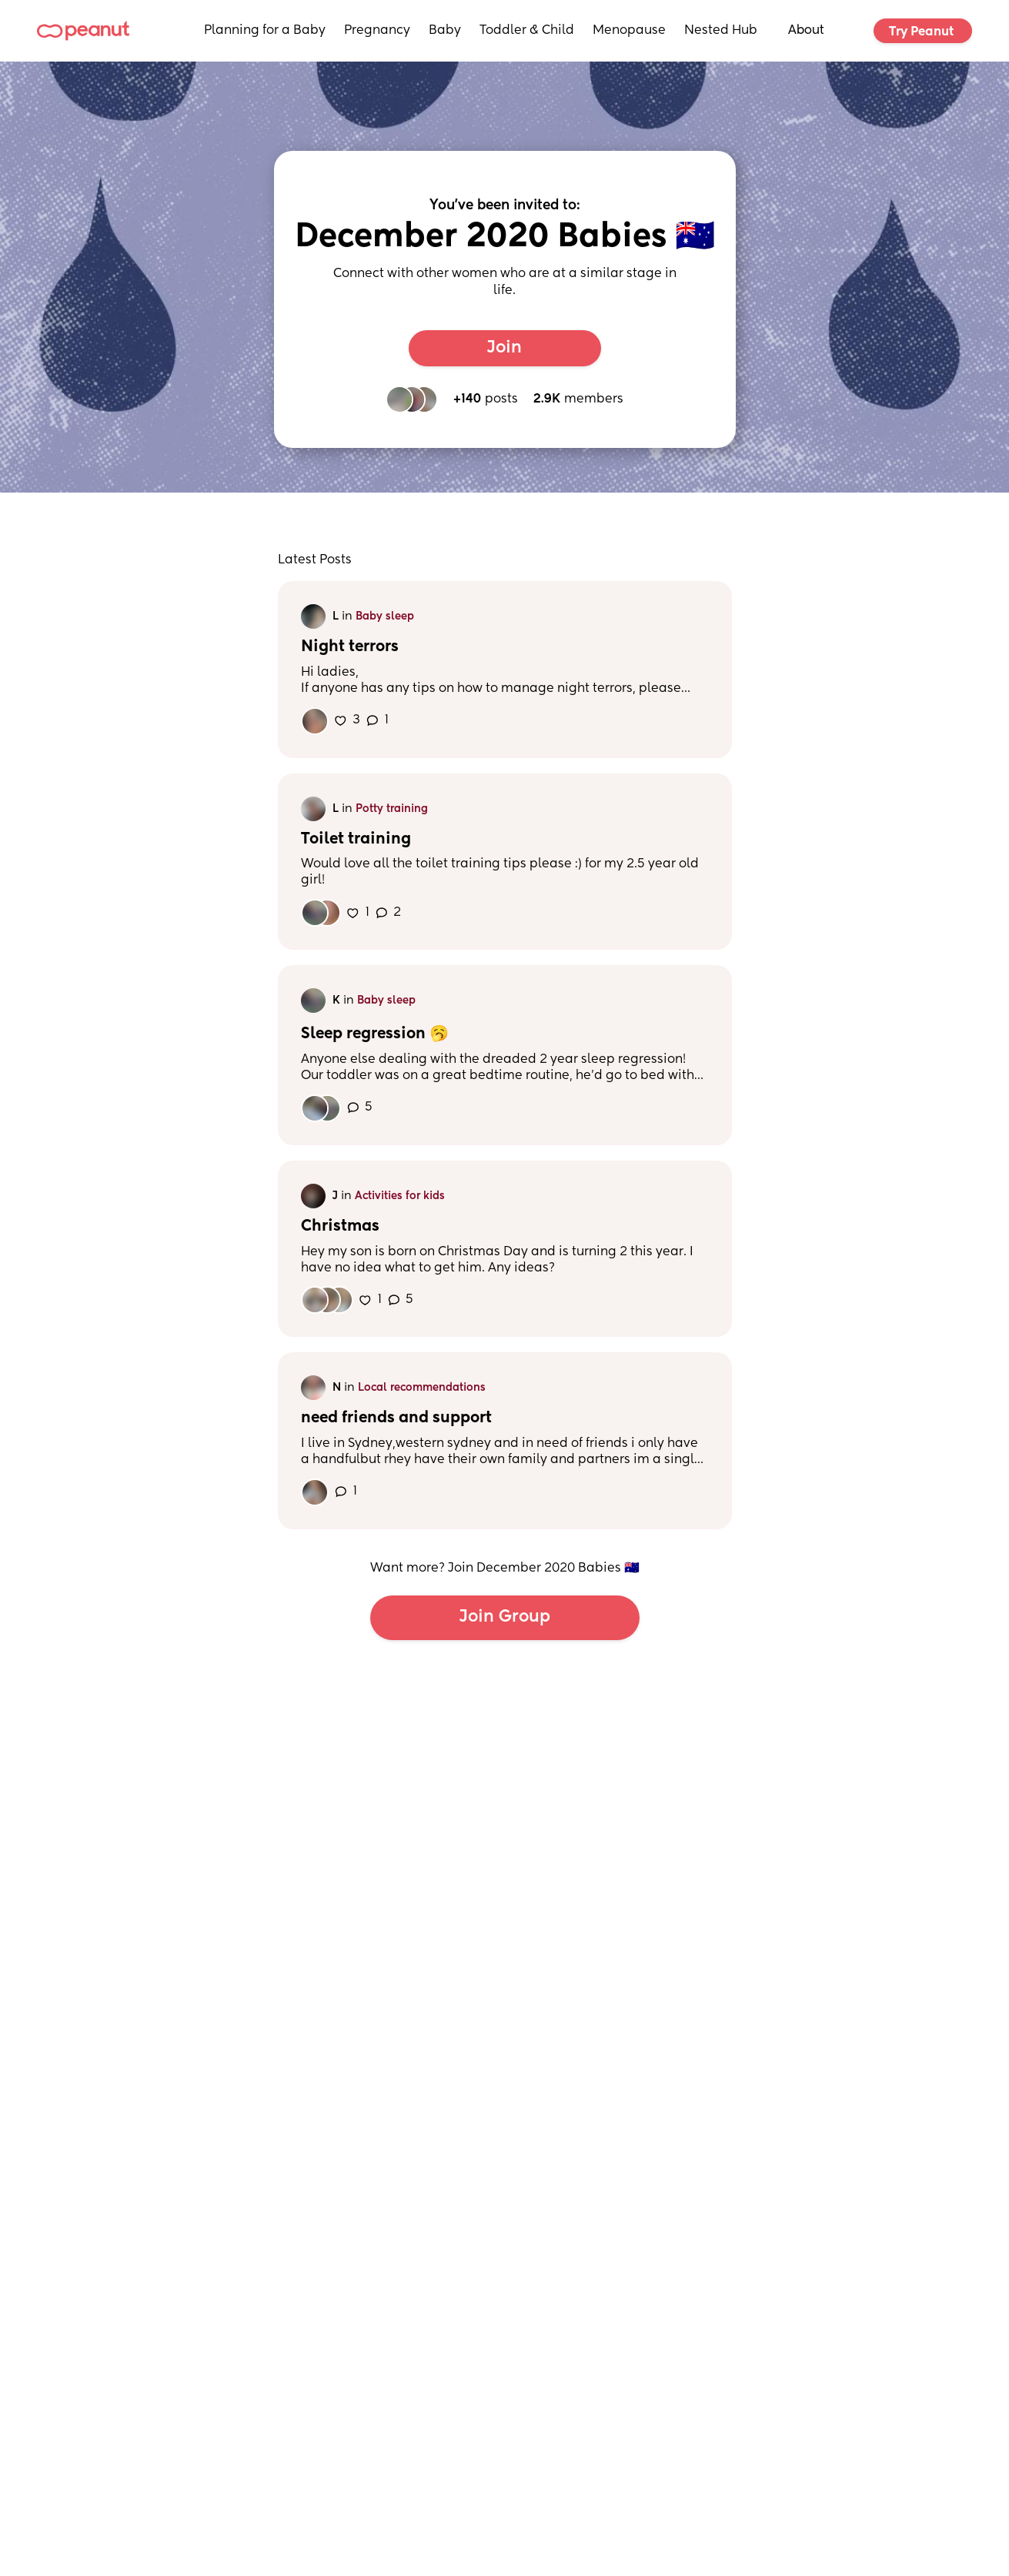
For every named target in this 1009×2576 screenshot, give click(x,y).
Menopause (629, 31)
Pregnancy (377, 31)
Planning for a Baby (265, 31)
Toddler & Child (526, 31)
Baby (445, 31)
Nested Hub (720, 31)
